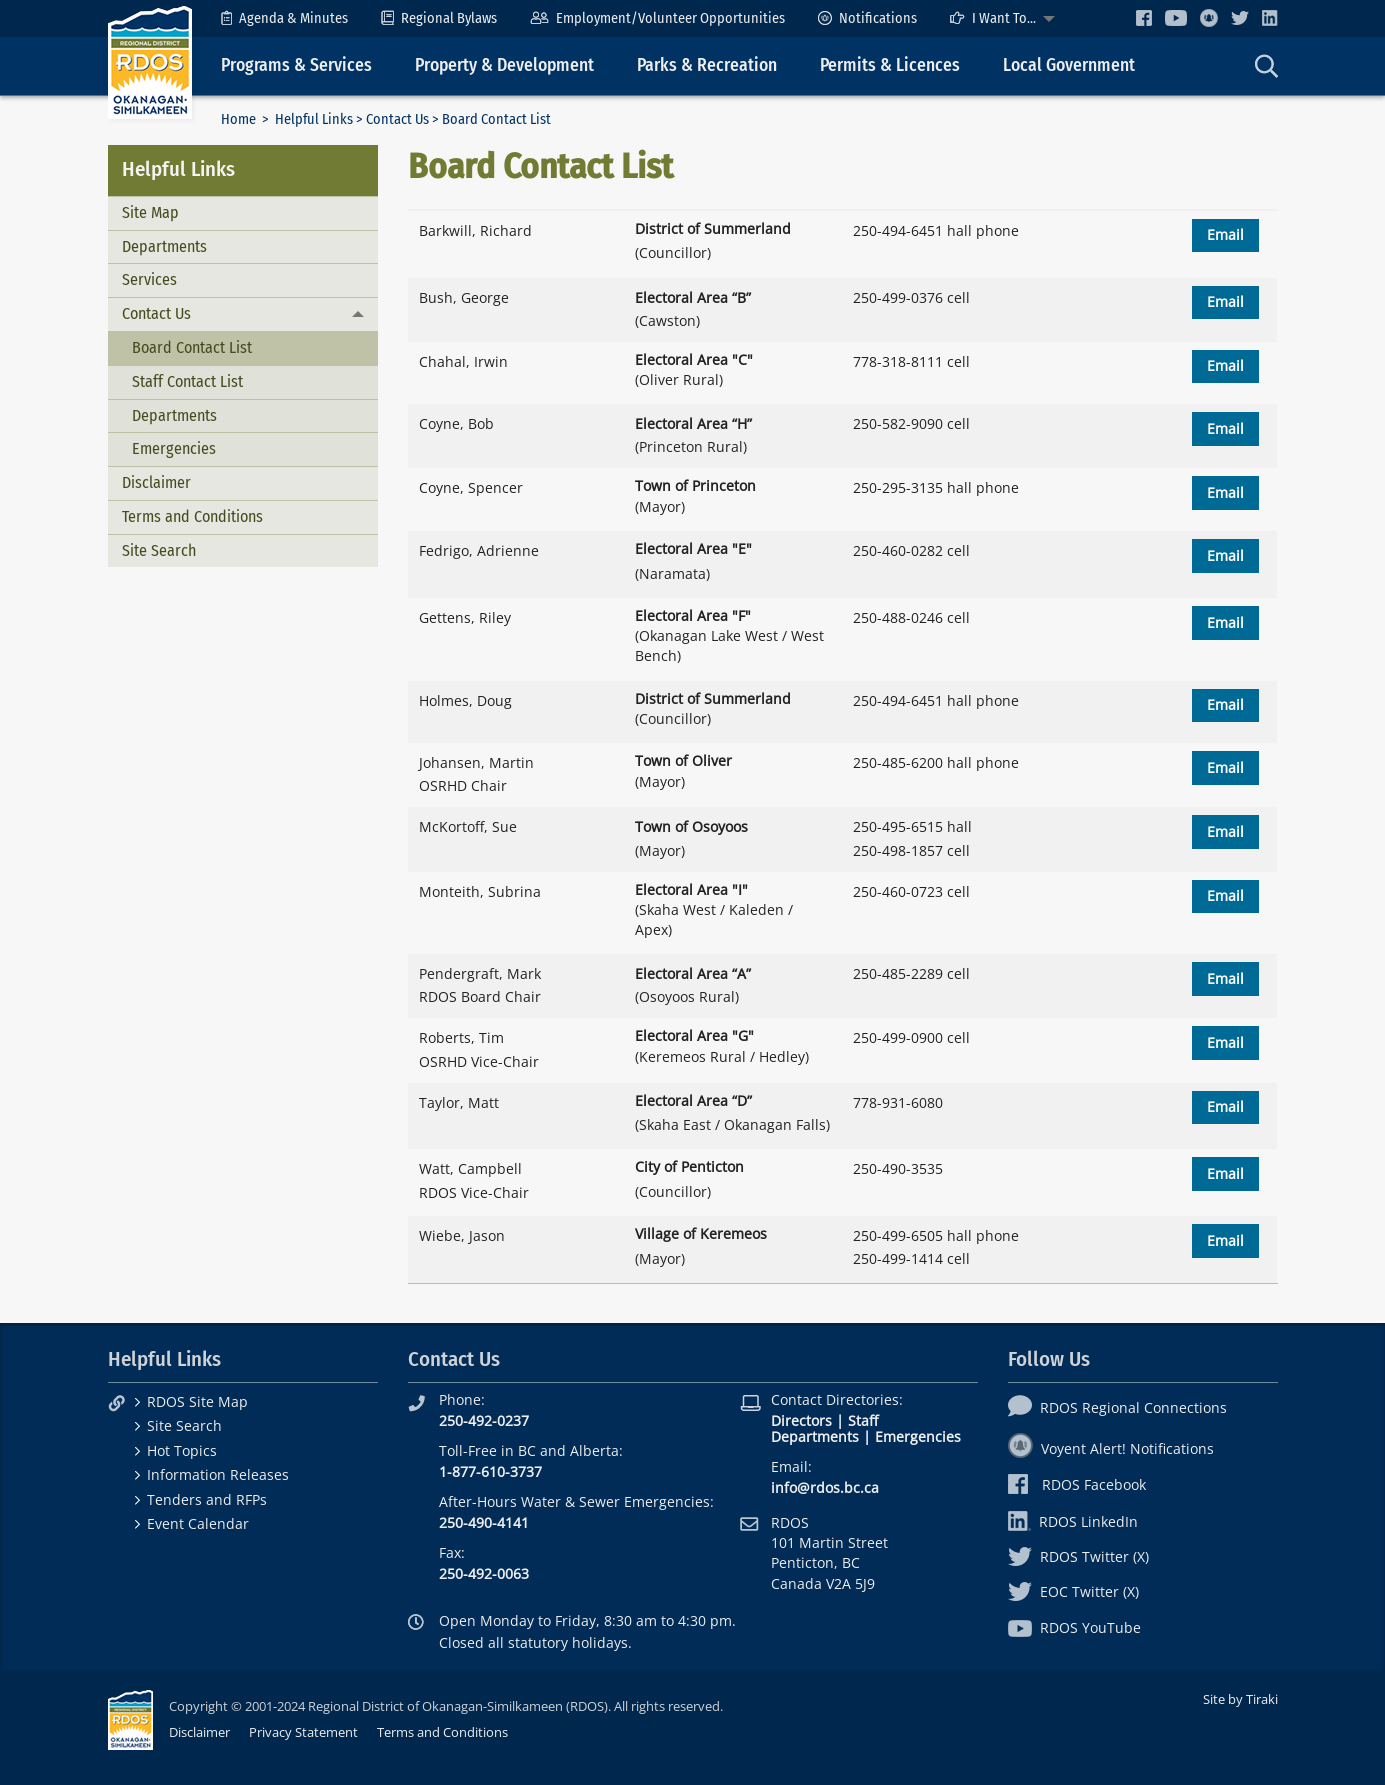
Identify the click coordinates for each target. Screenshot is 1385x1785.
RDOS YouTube (1074, 1627)
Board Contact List (192, 347)
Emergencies (174, 448)
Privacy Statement (303, 1732)
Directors (801, 1420)
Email (1225, 234)
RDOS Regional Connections (1117, 1407)
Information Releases (218, 1474)
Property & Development (504, 65)
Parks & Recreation (707, 65)
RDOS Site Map (197, 1401)
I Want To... (993, 18)
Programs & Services (296, 65)
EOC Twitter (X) (1073, 1591)
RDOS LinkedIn (1073, 1521)
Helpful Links (314, 119)
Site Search (159, 550)
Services (149, 279)
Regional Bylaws (439, 18)
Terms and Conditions (192, 516)
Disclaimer (156, 482)
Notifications (867, 18)
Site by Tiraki (1240, 1699)
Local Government (1069, 65)
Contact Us (397, 119)
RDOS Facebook (1077, 1484)
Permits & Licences (890, 65)
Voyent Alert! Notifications (1111, 1448)
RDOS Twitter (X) (1078, 1556)
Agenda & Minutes (284, 18)
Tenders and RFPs (207, 1499)
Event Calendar (198, 1523)
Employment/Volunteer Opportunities (657, 18)
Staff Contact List (187, 381)
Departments (164, 246)
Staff (863, 1420)
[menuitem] (284, 18)
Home (238, 119)
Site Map (150, 212)
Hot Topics (182, 1450)
